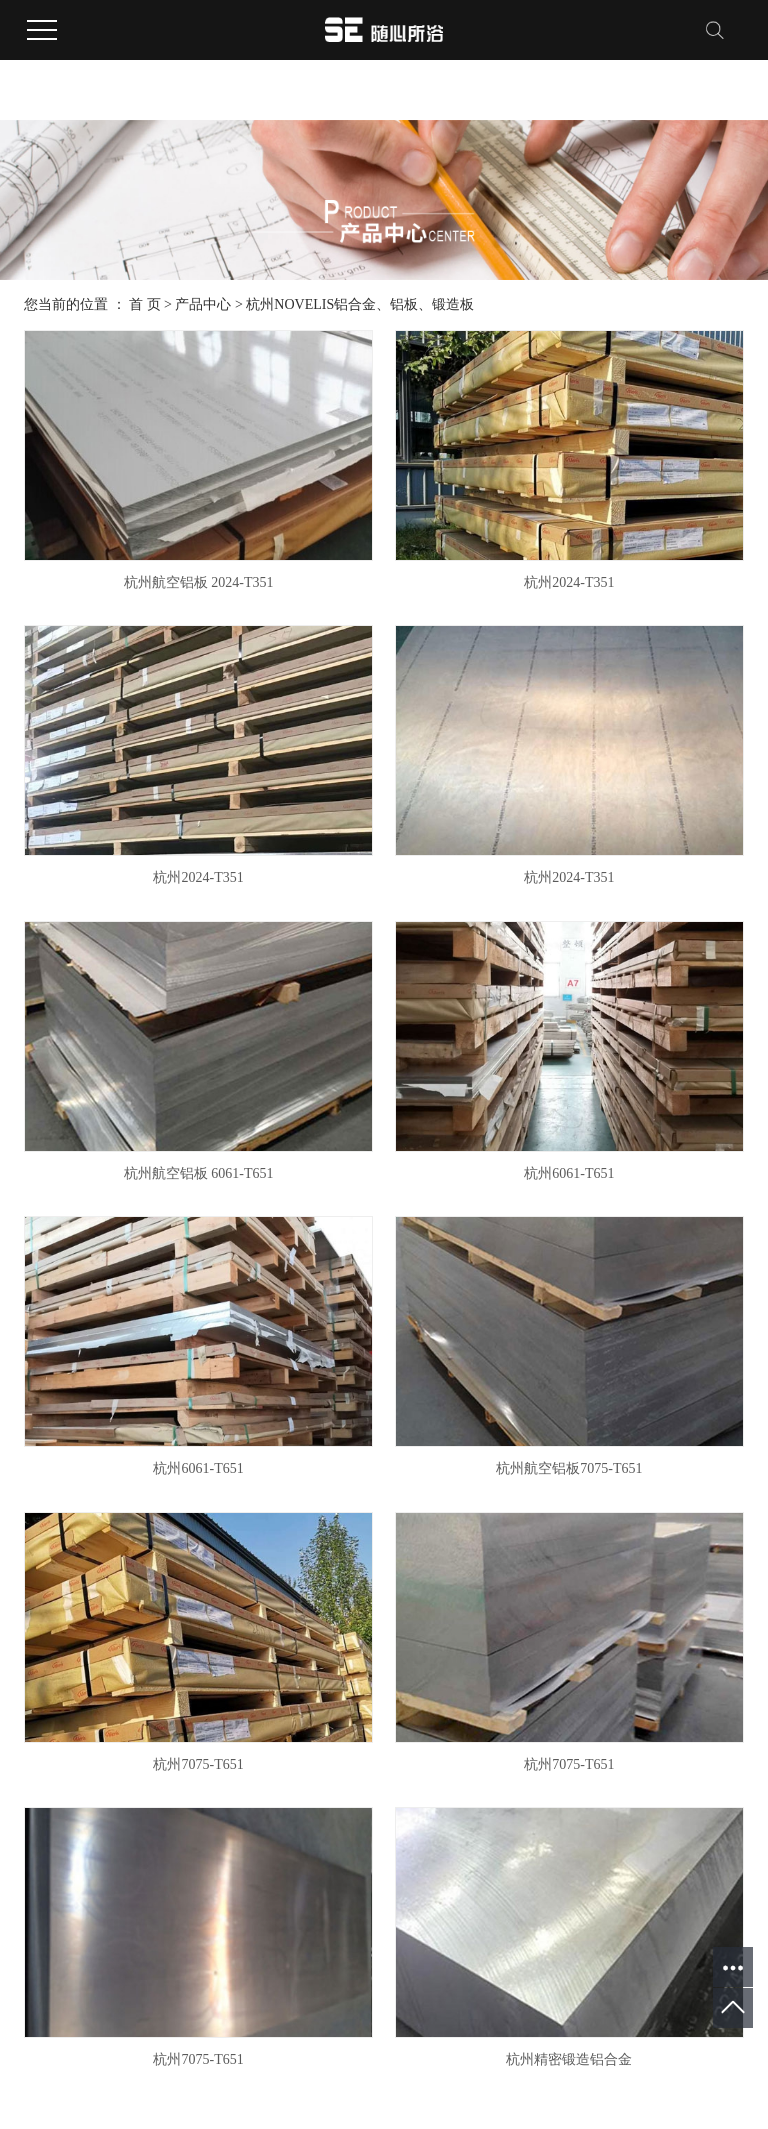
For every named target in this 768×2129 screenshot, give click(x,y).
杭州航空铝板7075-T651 (569, 1468)
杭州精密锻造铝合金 (569, 2059)
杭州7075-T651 (198, 1764)
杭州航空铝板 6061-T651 (199, 1173)
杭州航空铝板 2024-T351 (199, 582)
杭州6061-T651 (569, 1173)
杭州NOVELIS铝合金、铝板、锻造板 (360, 304)
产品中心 (203, 304)
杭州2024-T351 (569, 582)
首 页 (145, 304)
